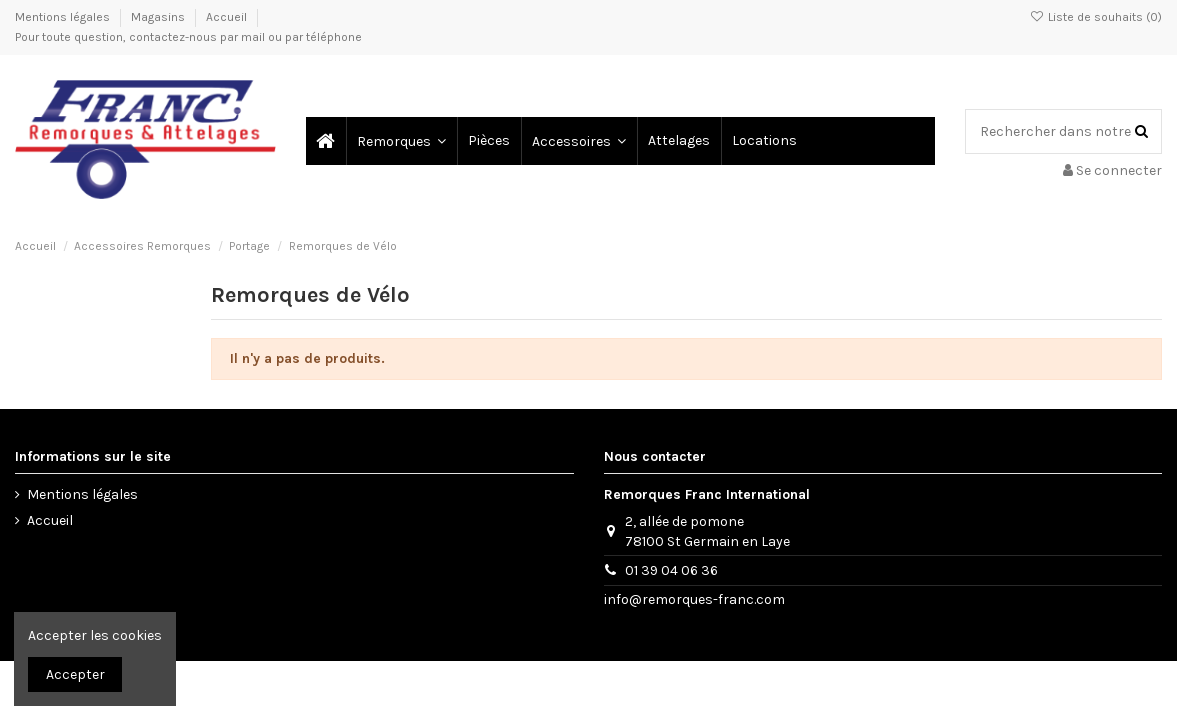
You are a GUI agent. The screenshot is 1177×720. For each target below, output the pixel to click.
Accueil (226, 17)
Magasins (159, 17)
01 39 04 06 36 (671, 570)
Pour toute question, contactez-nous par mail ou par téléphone (188, 37)
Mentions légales (64, 17)
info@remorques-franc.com (694, 599)
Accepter (75, 674)
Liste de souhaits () (1096, 17)
